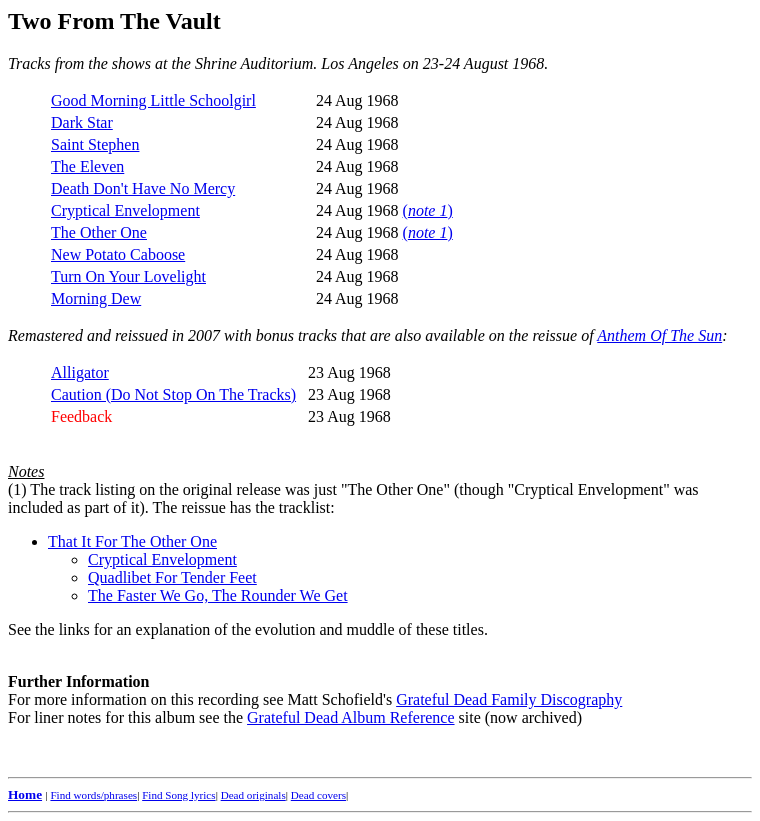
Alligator (80, 372)
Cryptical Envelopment (125, 210)
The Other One (99, 232)
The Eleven (87, 166)
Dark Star (82, 122)
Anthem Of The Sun (659, 335)
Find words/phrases (93, 795)
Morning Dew (96, 298)
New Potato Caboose (118, 254)
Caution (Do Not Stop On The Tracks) (173, 394)
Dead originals (253, 795)
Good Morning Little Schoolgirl (153, 100)
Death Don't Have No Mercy (143, 188)
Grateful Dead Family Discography (509, 699)
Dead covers (318, 795)
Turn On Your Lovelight (128, 276)
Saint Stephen (95, 144)
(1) (17, 489)
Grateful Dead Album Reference (350, 717)
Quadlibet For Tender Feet (172, 577)
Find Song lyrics (178, 795)
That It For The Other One (132, 541)
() (428, 210)
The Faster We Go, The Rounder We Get (218, 595)
